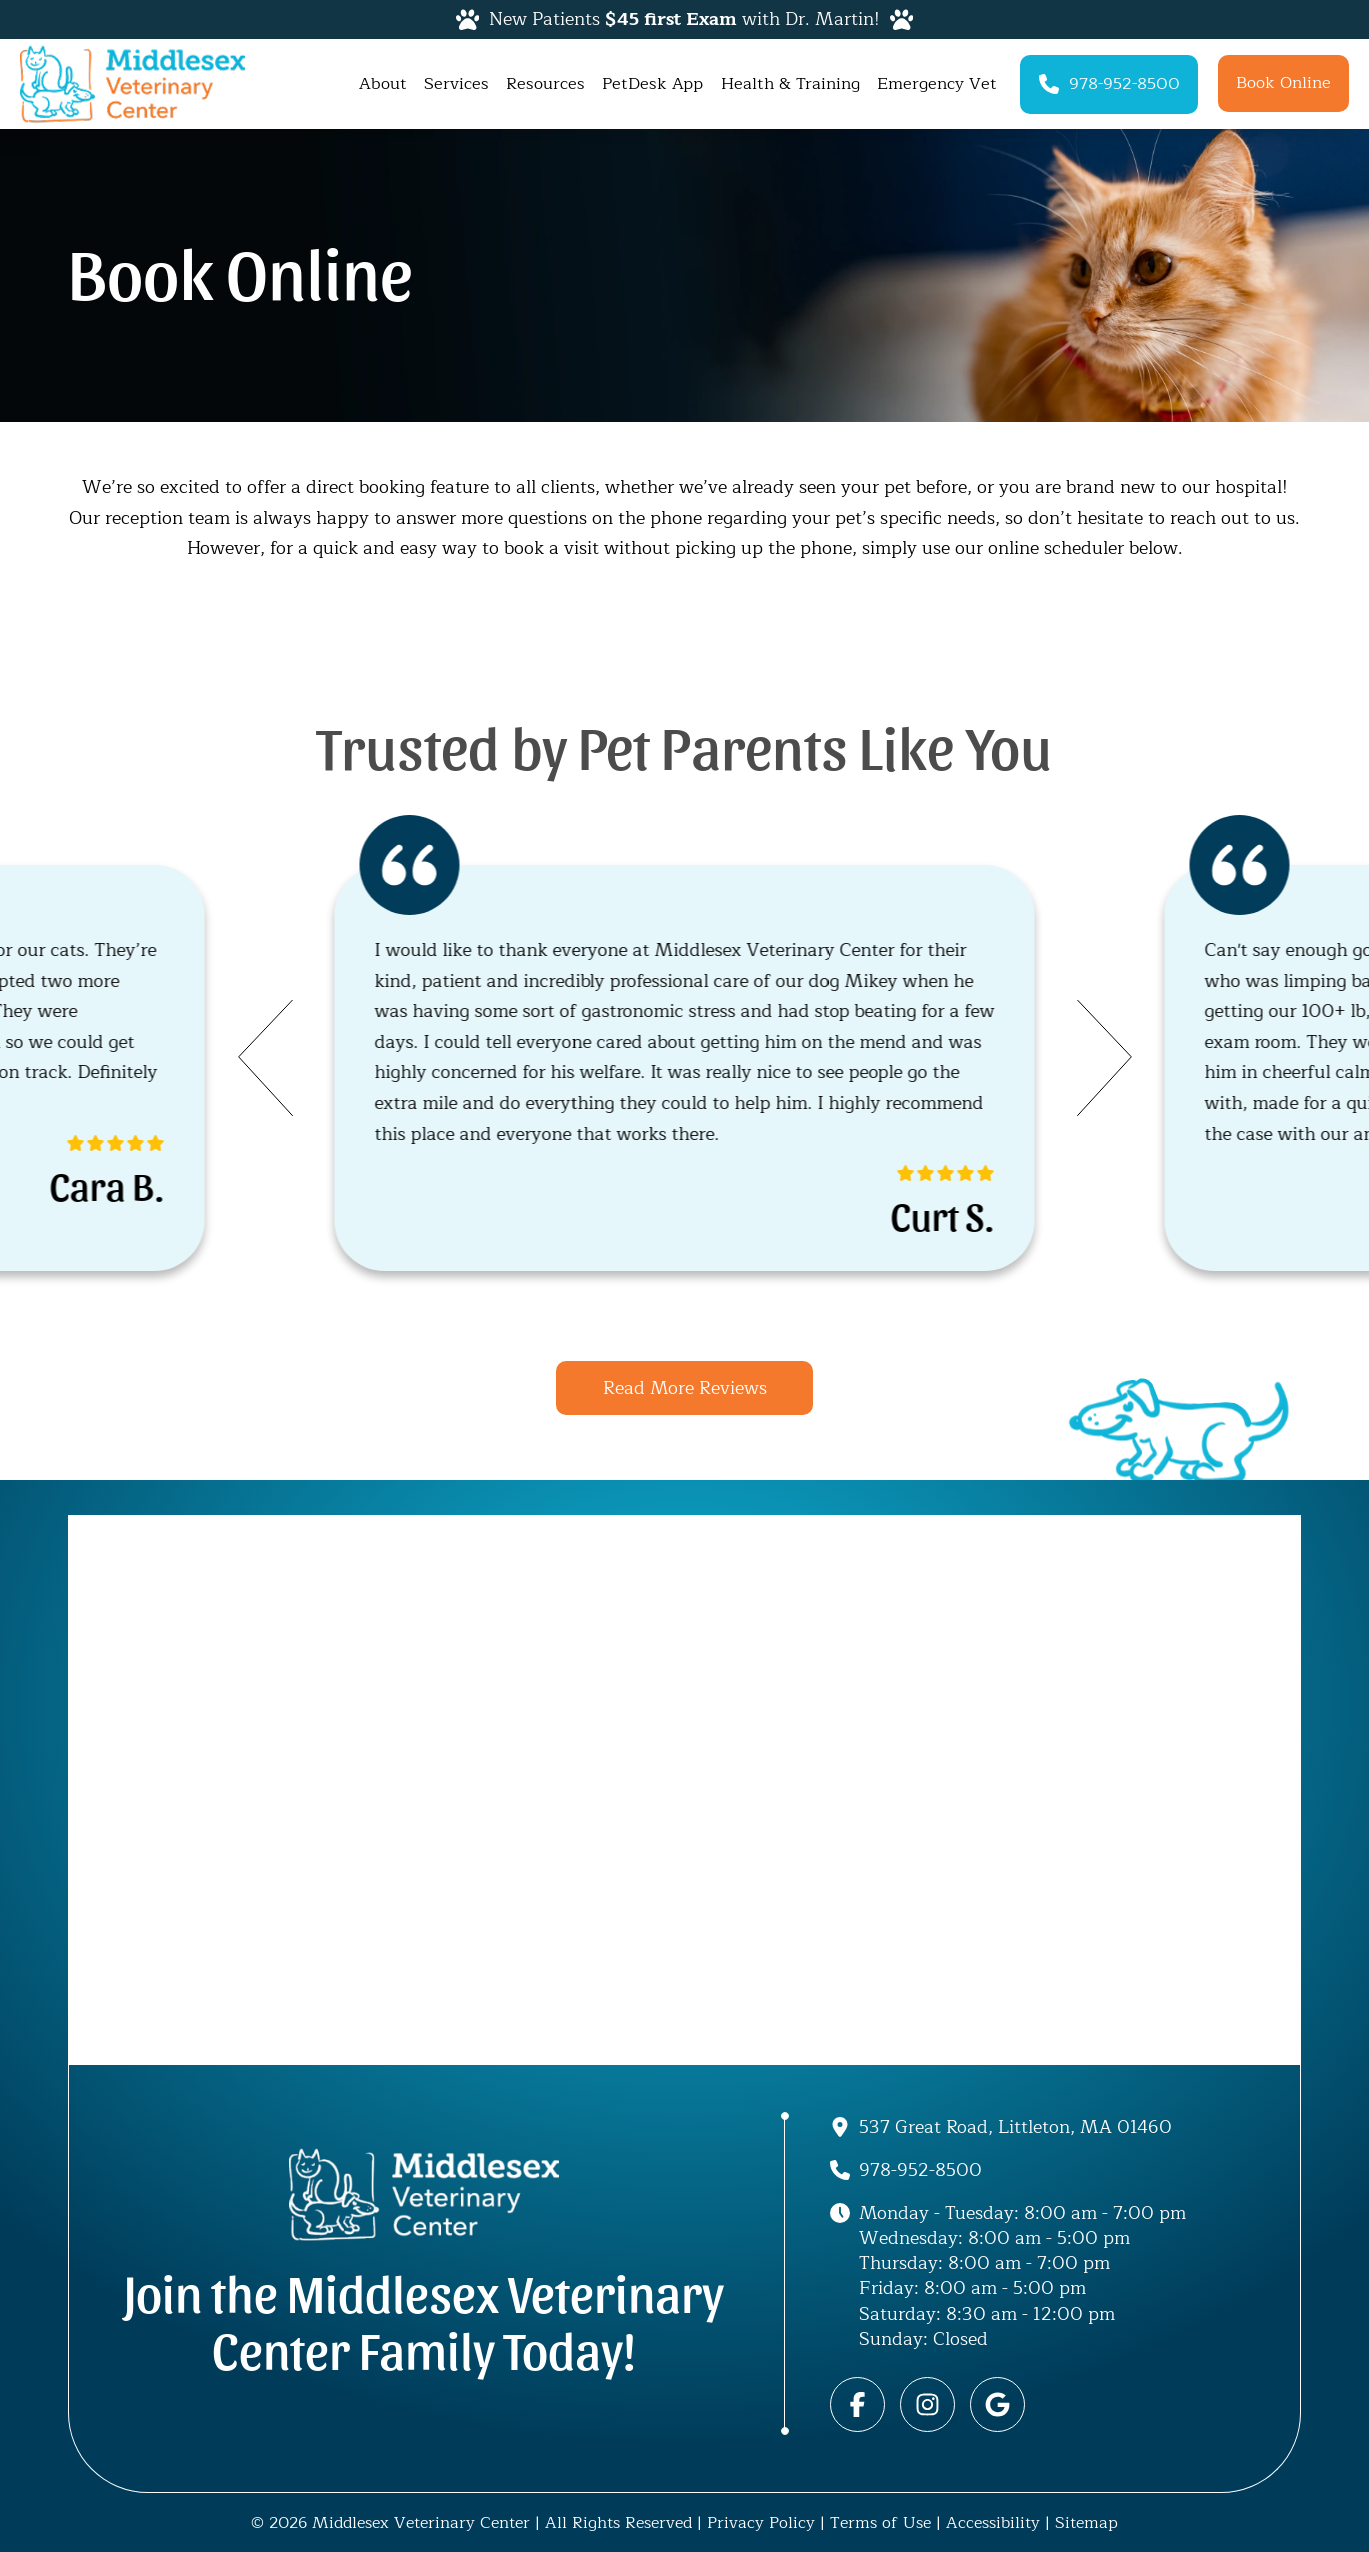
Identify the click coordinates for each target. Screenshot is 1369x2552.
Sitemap (1086, 2522)
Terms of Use (880, 2522)
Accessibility (993, 2522)
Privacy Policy (761, 2522)
